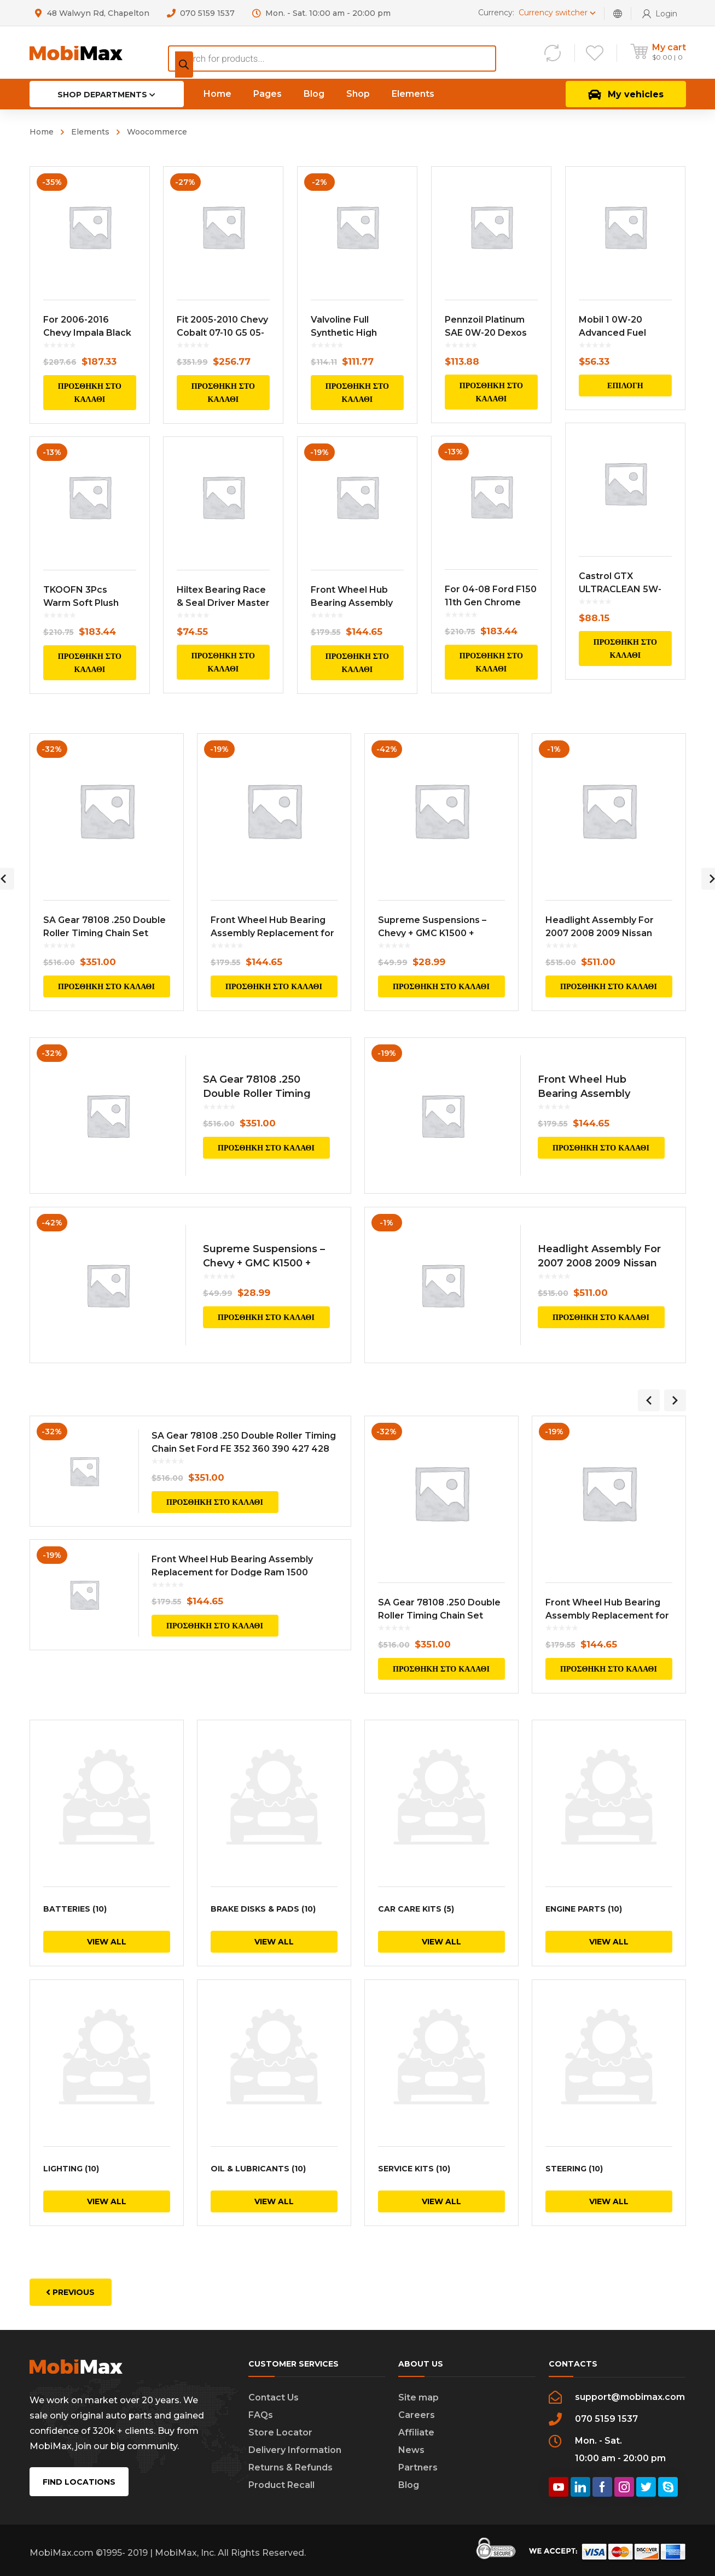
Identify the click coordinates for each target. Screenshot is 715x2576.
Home (42, 132)
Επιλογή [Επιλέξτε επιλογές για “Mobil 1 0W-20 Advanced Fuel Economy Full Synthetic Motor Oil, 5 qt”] (625, 385)
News (411, 2449)
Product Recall (281, 2484)
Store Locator (280, 2432)
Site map (418, 2397)
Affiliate (416, 2432)
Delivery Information (294, 2449)
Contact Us (273, 2397)
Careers (416, 2414)
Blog (408, 2484)
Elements (90, 132)
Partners (418, 2467)
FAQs (260, 2414)
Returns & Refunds (290, 2467)
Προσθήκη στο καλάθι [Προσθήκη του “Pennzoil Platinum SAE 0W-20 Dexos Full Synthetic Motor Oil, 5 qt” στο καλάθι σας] (490, 392)
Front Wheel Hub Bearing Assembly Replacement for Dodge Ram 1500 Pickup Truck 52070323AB (232, 1572)
